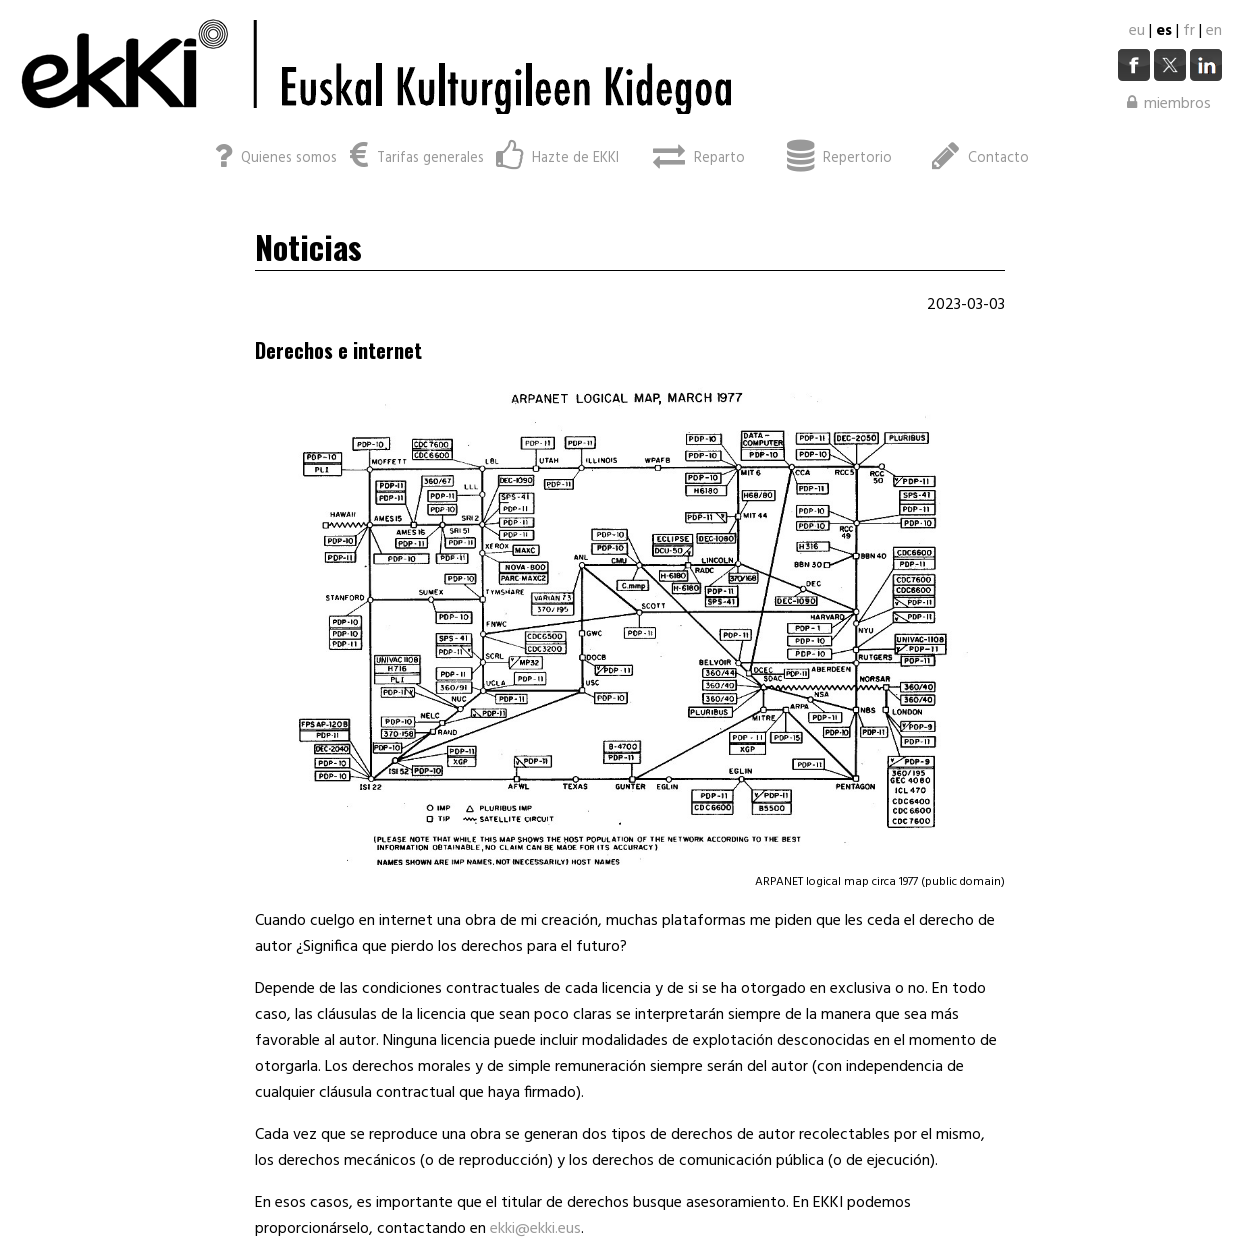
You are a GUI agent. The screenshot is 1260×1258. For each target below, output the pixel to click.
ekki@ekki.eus (535, 1229)
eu (1137, 31)
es (1164, 31)
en (1214, 31)
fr (1189, 31)
